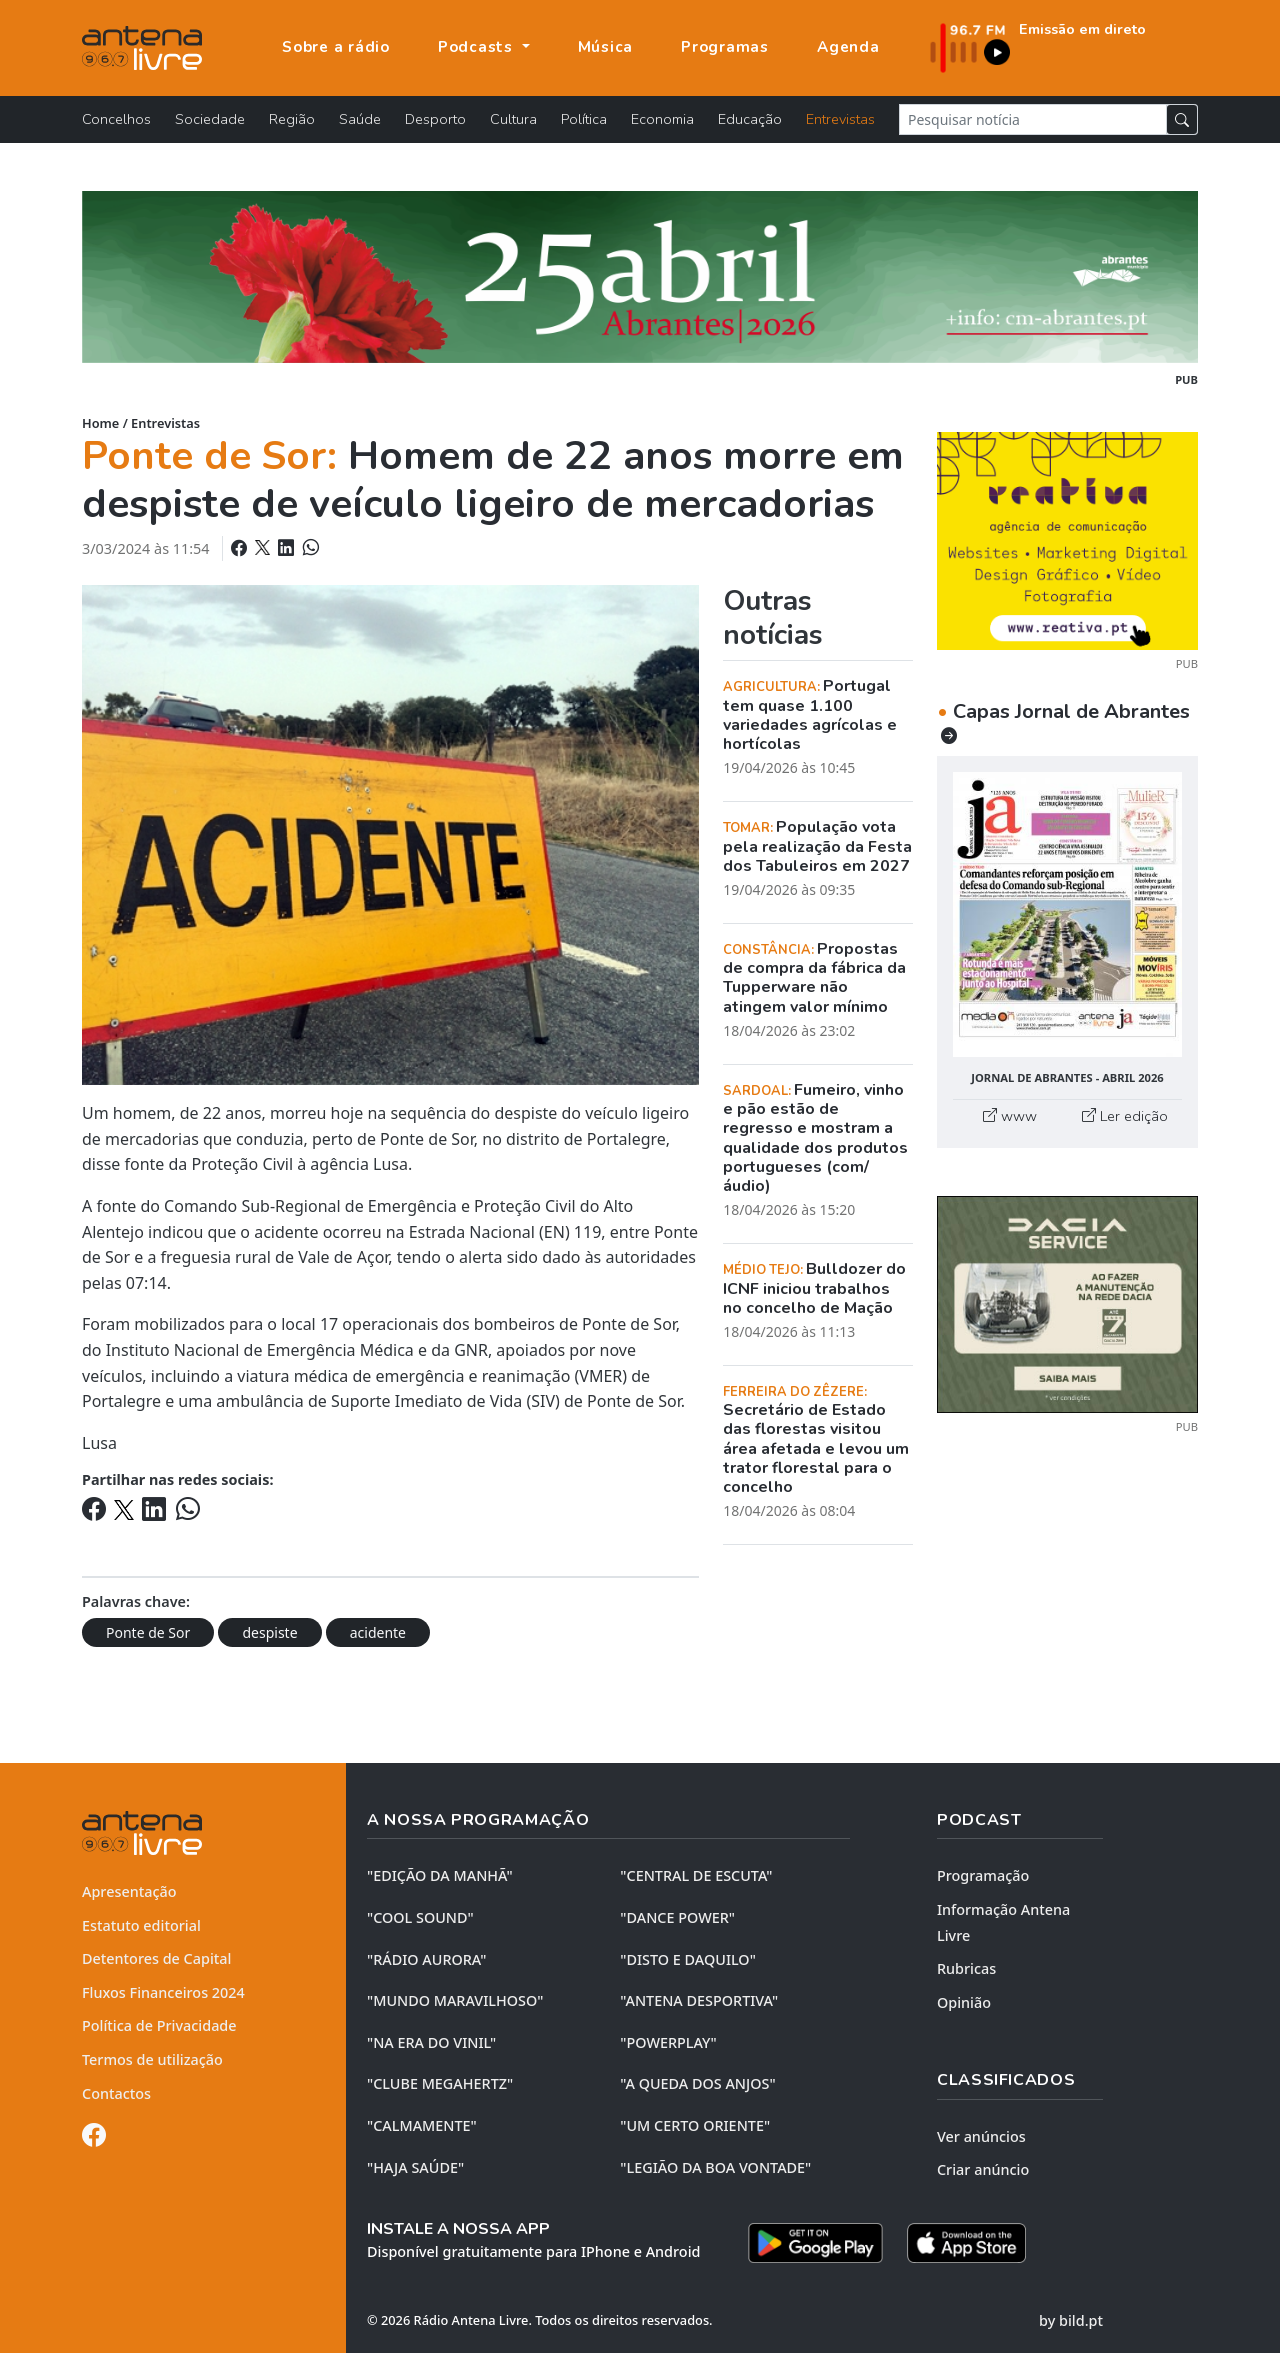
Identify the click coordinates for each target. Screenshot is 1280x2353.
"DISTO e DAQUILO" (688, 1959)
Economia (662, 119)
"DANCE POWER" (677, 1917)
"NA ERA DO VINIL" (431, 2042)
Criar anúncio (983, 2169)
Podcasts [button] (478, 47)
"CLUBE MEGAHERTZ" (440, 2083)
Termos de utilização (152, 2059)
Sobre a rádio (336, 47)
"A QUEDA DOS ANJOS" (697, 2083)
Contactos (116, 2093)
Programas (725, 47)
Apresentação (129, 1891)
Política (584, 119)
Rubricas (966, 1968)
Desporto (435, 119)
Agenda (848, 47)
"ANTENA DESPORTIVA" (699, 2000)
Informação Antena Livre (1003, 1922)
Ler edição (1125, 1116)
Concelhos (116, 119)
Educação (750, 119)
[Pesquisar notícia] (1033, 119)
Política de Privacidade (159, 2025)
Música (606, 47)
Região (292, 119)
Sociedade (210, 119)
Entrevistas (840, 119)
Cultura (513, 119)
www (1010, 1116)
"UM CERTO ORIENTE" (695, 2125)
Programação (983, 1875)
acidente (378, 1632)
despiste (269, 1632)
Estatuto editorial (141, 1925)
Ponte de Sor (148, 1632)
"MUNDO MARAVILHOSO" (455, 2000)
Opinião (964, 2002)
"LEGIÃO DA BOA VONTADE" (715, 2167)
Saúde (360, 119)
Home (100, 423)
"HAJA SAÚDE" (415, 2167)
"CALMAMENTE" (422, 2125)
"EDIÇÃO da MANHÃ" (440, 1875)
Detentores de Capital (156, 1958)
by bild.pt (1071, 2320)
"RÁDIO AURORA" (426, 1959)
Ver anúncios (981, 2136)
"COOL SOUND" (420, 1917)
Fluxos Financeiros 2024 (163, 1992)
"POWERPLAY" (668, 2042)
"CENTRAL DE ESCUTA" (696, 1875)
